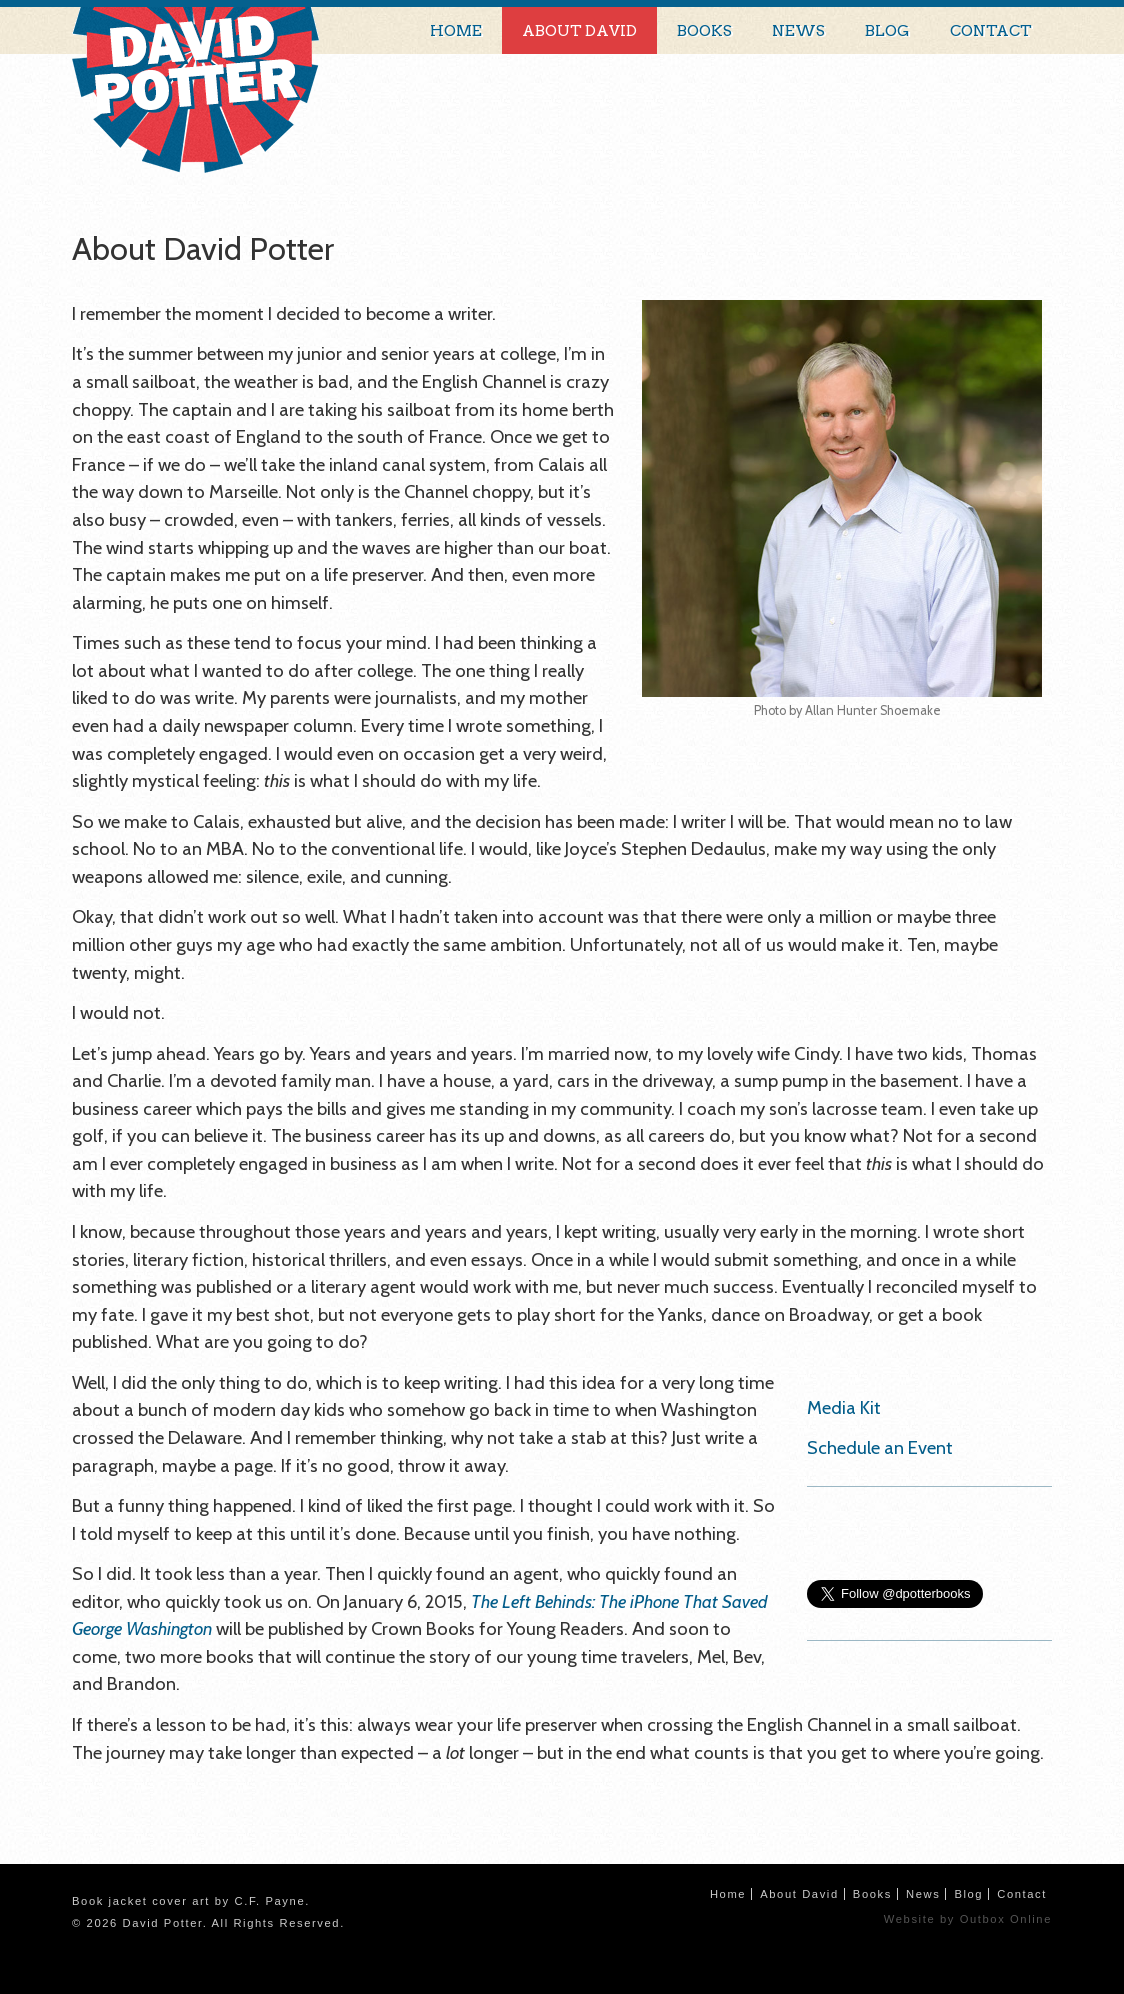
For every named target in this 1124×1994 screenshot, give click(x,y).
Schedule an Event (880, 1447)
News (798, 30)
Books (704, 30)
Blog (887, 30)
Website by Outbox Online (968, 1919)
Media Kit (844, 1407)
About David (579, 30)
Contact (991, 30)
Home (456, 30)
